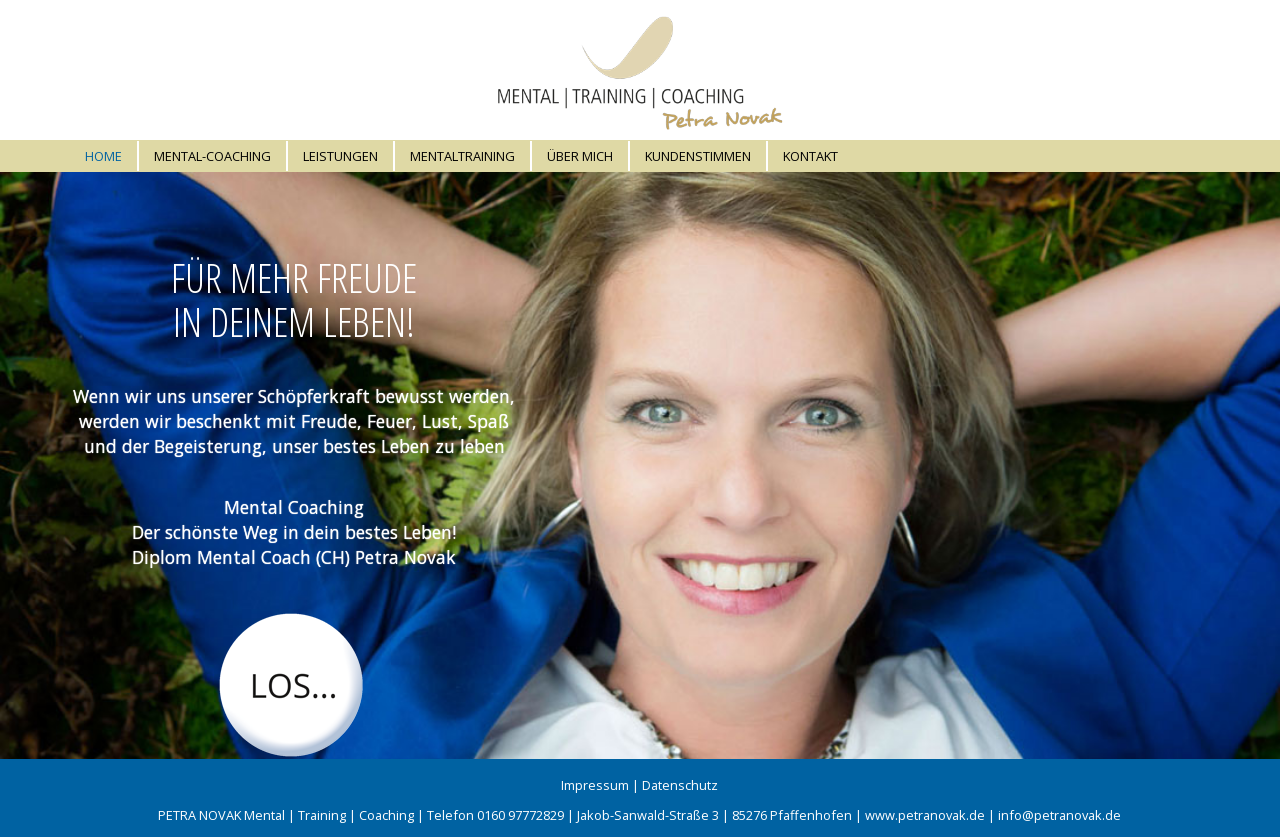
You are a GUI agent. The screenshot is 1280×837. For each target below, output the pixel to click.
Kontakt (810, 156)
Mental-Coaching (212, 156)
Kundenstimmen (698, 156)
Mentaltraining (462, 156)
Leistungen (340, 156)
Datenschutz (680, 785)
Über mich (580, 156)
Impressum (595, 785)
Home (103, 156)
